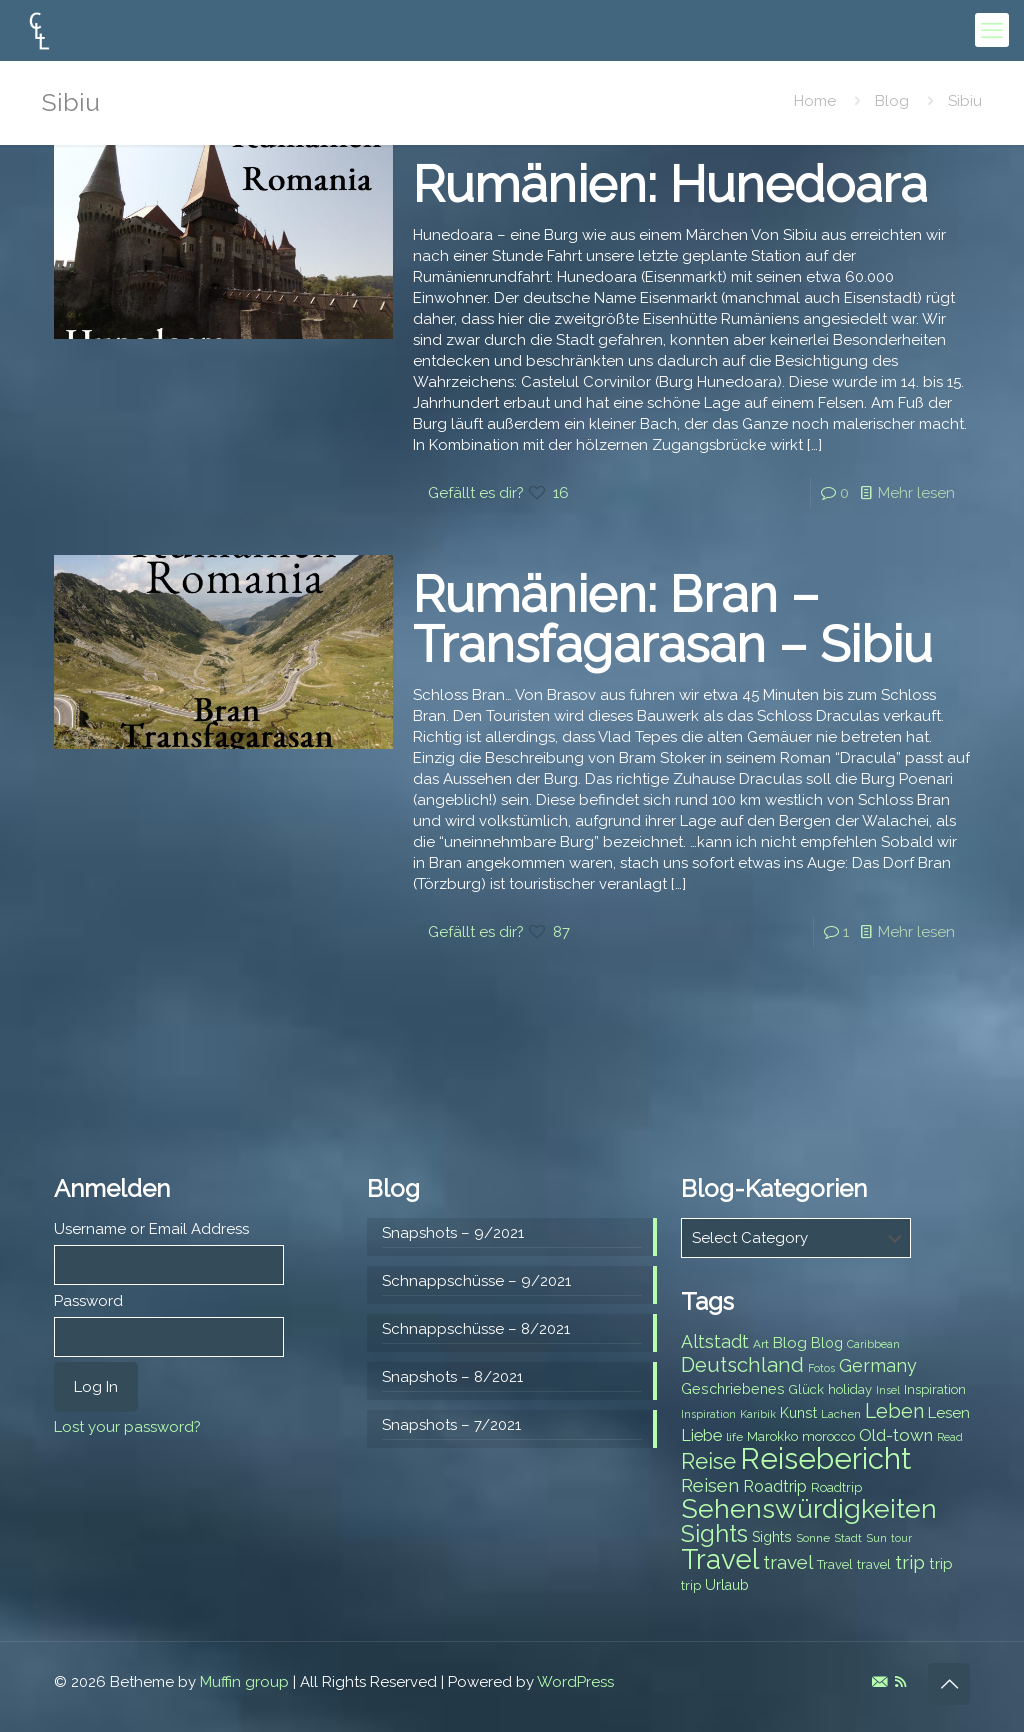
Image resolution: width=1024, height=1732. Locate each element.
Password (88, 1301)
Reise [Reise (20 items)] (708, 1461)
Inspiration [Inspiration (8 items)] (935, 1389)
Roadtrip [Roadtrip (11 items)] (775, 1486)
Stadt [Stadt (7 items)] (848, 1538)
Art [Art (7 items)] (761, 1344)
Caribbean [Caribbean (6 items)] (873, 1344)
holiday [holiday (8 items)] (850, 1389)
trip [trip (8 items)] (691, 1585)
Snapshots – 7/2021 (451, 1425)
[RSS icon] (900, 1682)
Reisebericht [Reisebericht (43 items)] (825, 1458)
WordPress (575, 1682)
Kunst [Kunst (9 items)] (798, 1413)
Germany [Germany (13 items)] (878, 1365)
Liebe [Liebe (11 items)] (701, 1435)
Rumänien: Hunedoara (670, 184)
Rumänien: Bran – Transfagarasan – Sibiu (672, 619)
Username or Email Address (151, 1229)
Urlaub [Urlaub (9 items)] (727, 1585)
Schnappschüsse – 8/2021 (476, 1329)
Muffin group (244, 1682)
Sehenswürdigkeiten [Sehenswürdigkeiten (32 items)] (809, 1508)
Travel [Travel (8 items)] (835, 1564)
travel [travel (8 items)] (874, 1564)
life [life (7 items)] (734, 1437)
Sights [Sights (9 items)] (772, 1537)
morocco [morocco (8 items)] (828, 1436)
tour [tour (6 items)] (901, 1538)
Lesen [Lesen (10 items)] (949, 1413)
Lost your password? (127, 1427)
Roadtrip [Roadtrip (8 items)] (836, 1487)
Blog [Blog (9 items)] (827, 1343)
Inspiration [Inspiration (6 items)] (708, 1414)
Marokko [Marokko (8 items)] (772, 1436)
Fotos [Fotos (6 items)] (821, 1368)
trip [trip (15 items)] (910, 1562)
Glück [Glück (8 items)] (806, 1389)
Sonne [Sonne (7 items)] (813, 1538)
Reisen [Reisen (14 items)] (710, 1485)
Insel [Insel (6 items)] (888, 1390)
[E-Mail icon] (879, 1682)
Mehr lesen (916, 493)
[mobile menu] (992, 30)
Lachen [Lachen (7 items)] (841, 1414)
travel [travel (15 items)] (788, 1562)
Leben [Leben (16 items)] (894, 1411)
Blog (892, 101)
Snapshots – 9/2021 (453, 1233)
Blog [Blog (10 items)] (790, 1343)
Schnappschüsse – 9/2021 (476, 1281)
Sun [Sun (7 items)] (876, 1538)
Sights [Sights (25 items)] (714, 1534)
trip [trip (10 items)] (941, 1564)
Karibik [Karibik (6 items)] (758, 1414)
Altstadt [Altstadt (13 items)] (715, 1341)
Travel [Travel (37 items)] (720, 1559)
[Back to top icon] (949, 1684)
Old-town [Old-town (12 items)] (896, 1435)
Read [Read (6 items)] (950, 1437)
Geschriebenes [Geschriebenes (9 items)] (733, 1389)
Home (815, 101)
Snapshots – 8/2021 (452, 1377)
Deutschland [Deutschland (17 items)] (742, 1365)
